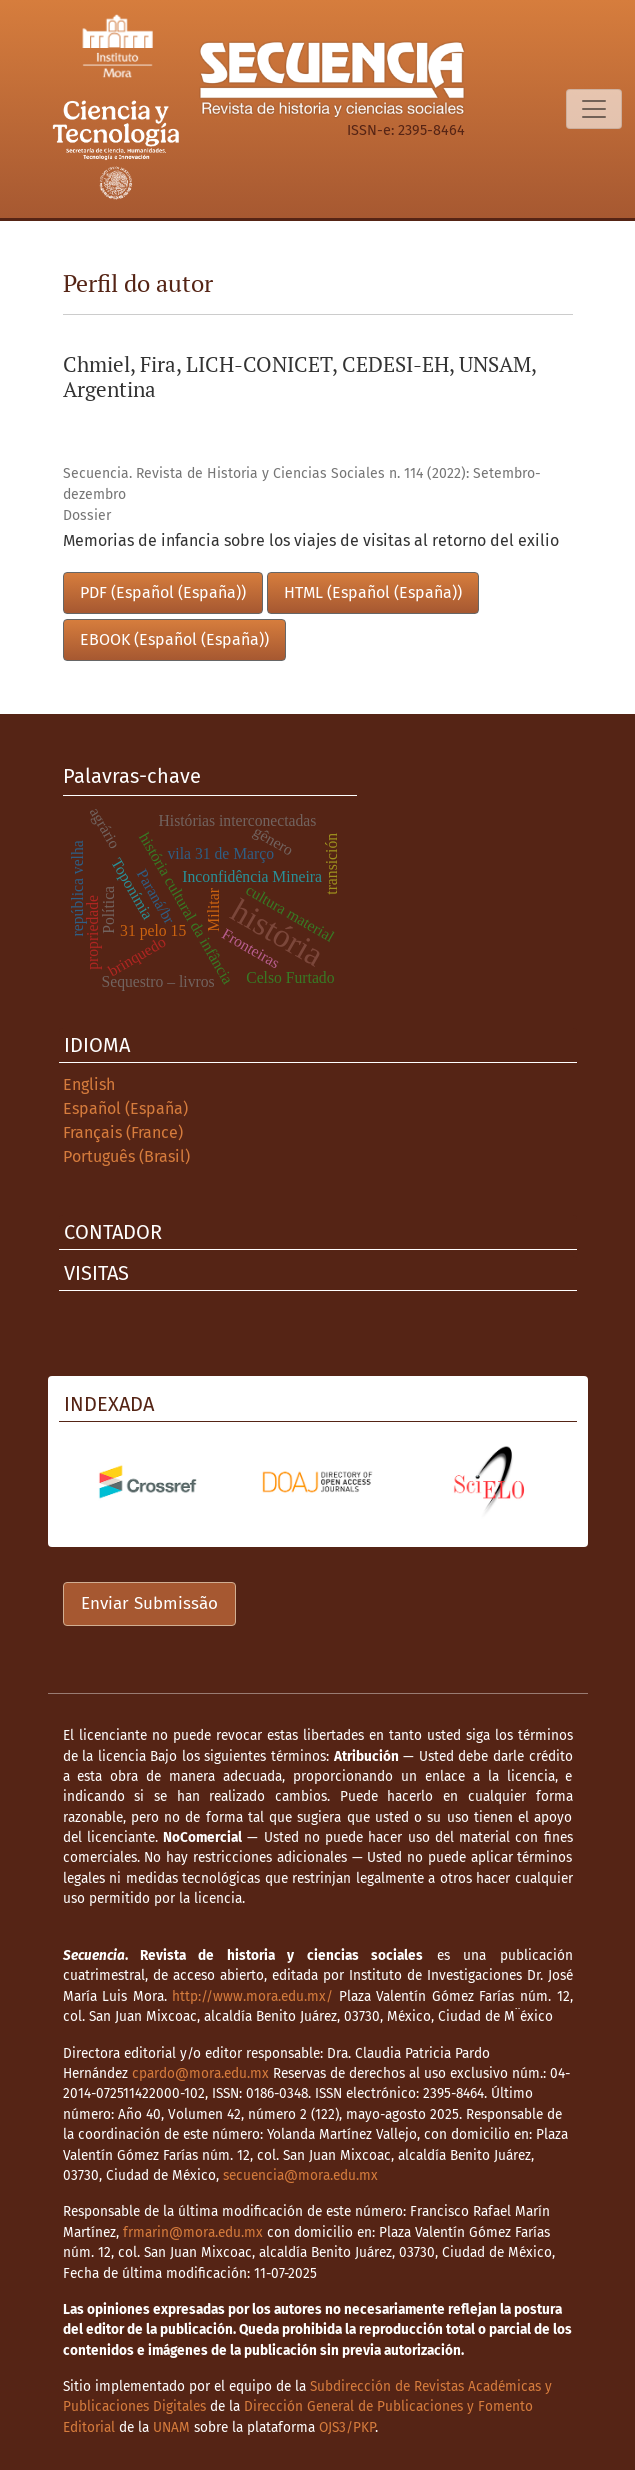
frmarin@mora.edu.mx (193, 2232)
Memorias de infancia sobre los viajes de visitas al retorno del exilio (311, 540)
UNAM (171, 2427)
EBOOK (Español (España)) (174, 639)
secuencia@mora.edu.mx (300, 2175)
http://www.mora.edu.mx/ (252, 1996)
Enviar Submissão (149, 1603)
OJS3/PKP (347, 2427)
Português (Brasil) (126, 1156)
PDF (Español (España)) (163, 592)
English (89, 1084)
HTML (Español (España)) (373, 592)
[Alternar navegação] (594, 109)
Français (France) (123, 1132)
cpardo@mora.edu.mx (200, 2073)
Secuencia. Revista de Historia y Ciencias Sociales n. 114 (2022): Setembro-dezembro (302, 484)
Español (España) (125, 1108)
